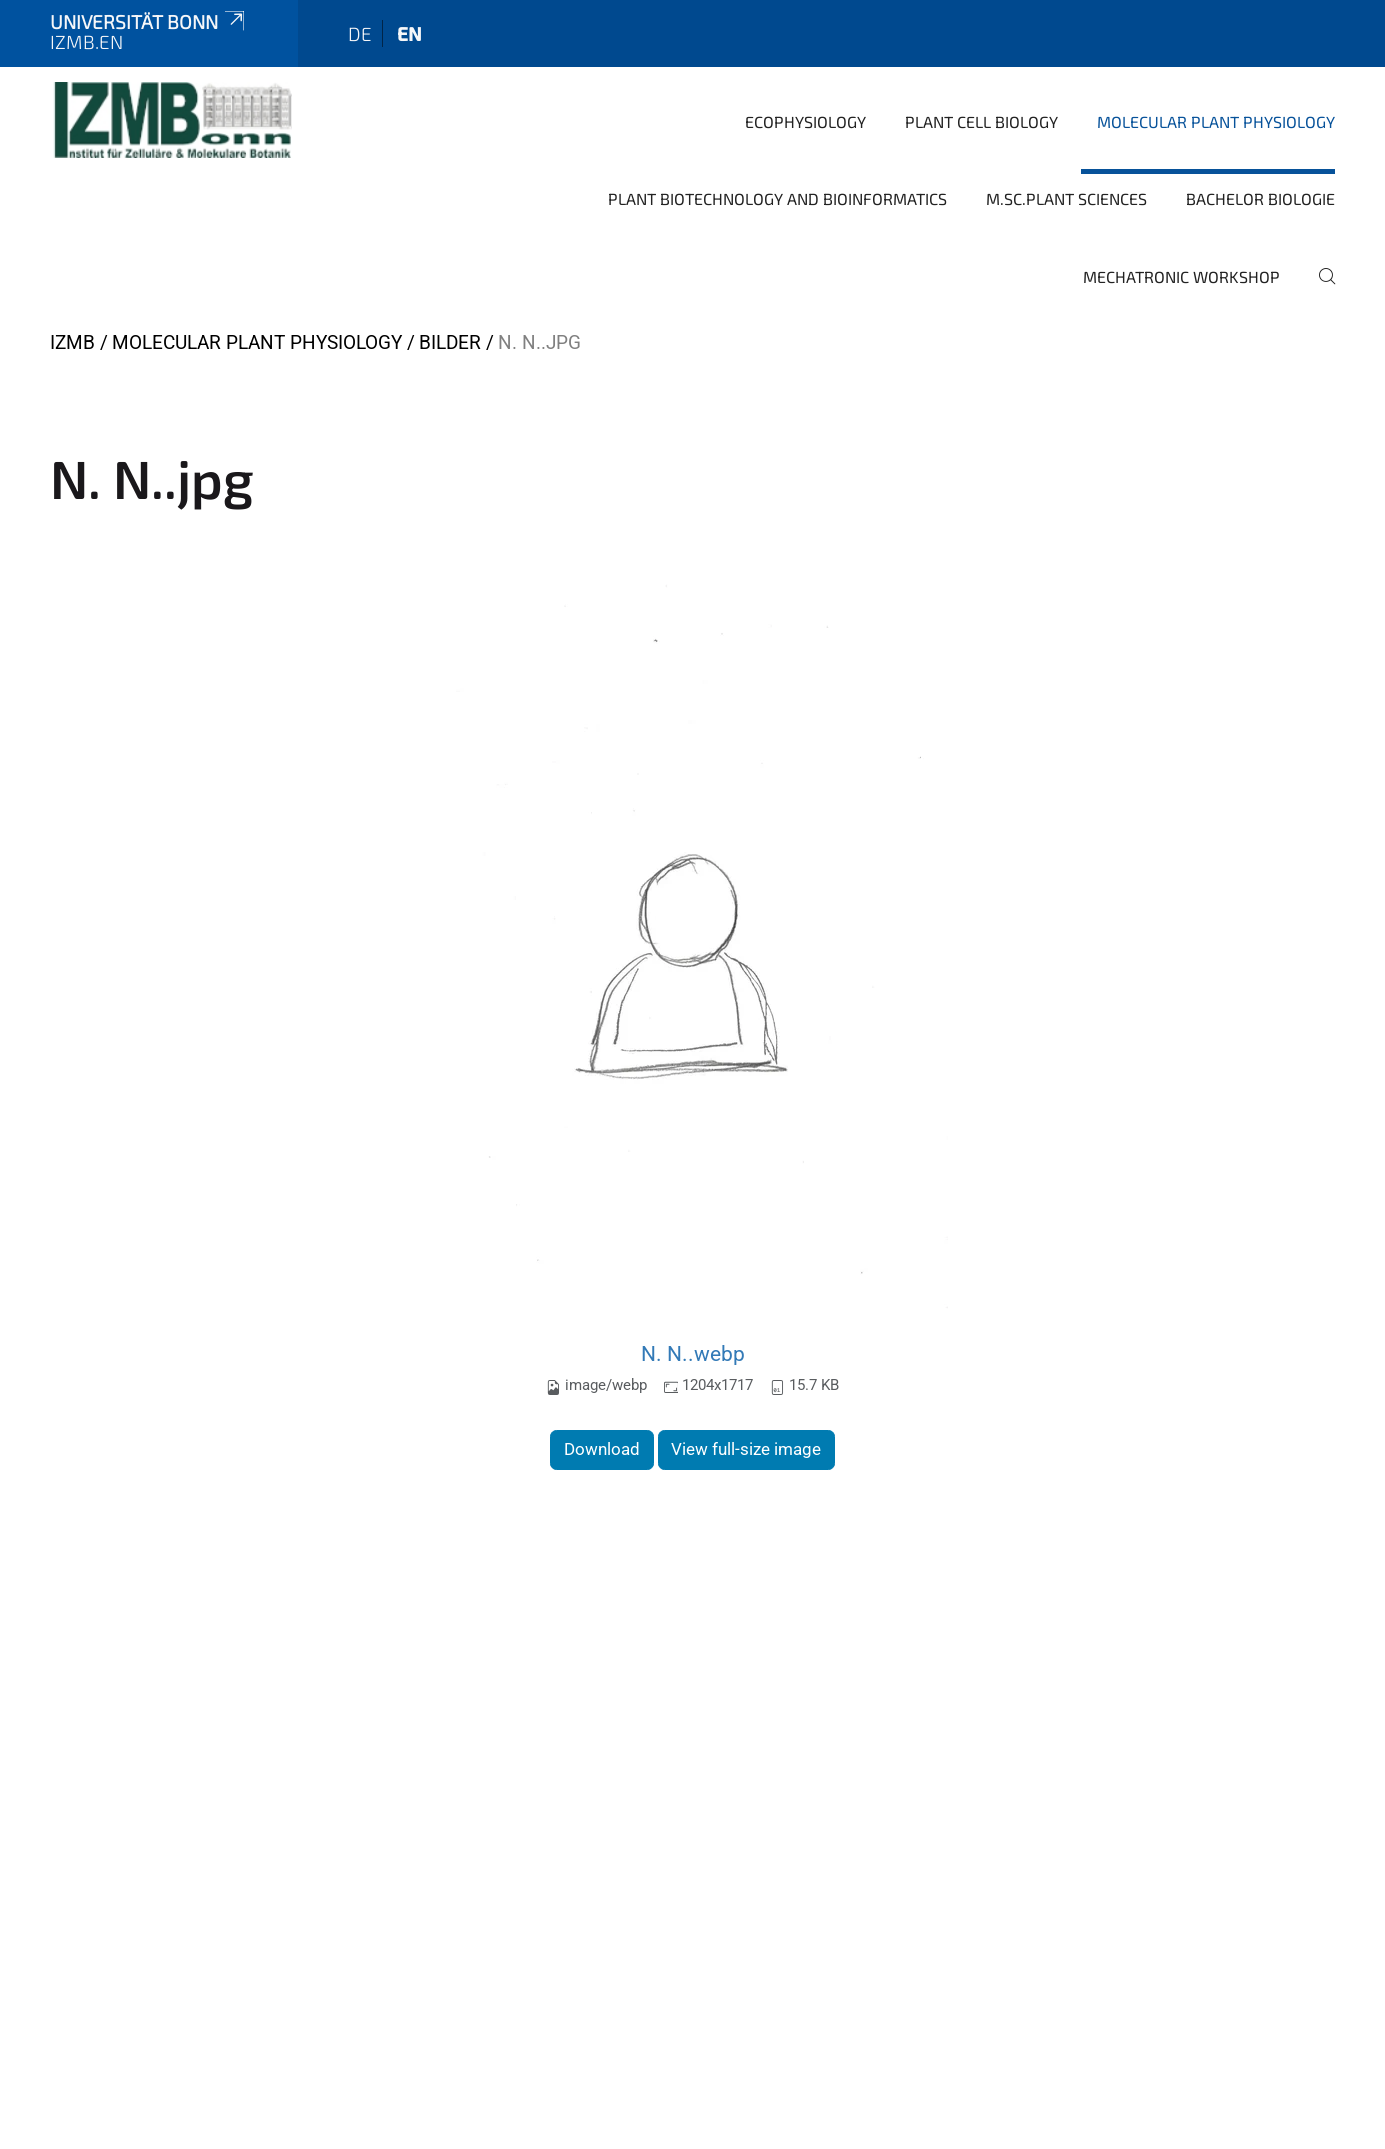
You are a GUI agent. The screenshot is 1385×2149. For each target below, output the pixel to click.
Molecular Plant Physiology (1216, 121)
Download (602, 1449)
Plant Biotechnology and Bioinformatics (777, 198)
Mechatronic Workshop (1181, 276)
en (409, 33)
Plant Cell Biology (981, 121)
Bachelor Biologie (1260, 198)
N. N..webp (693, 1353)
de (360, 33)
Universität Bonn (149, 21)
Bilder (450, 342)
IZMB (72, 342)
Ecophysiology (805, 121)
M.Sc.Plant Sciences (1066, 198)
